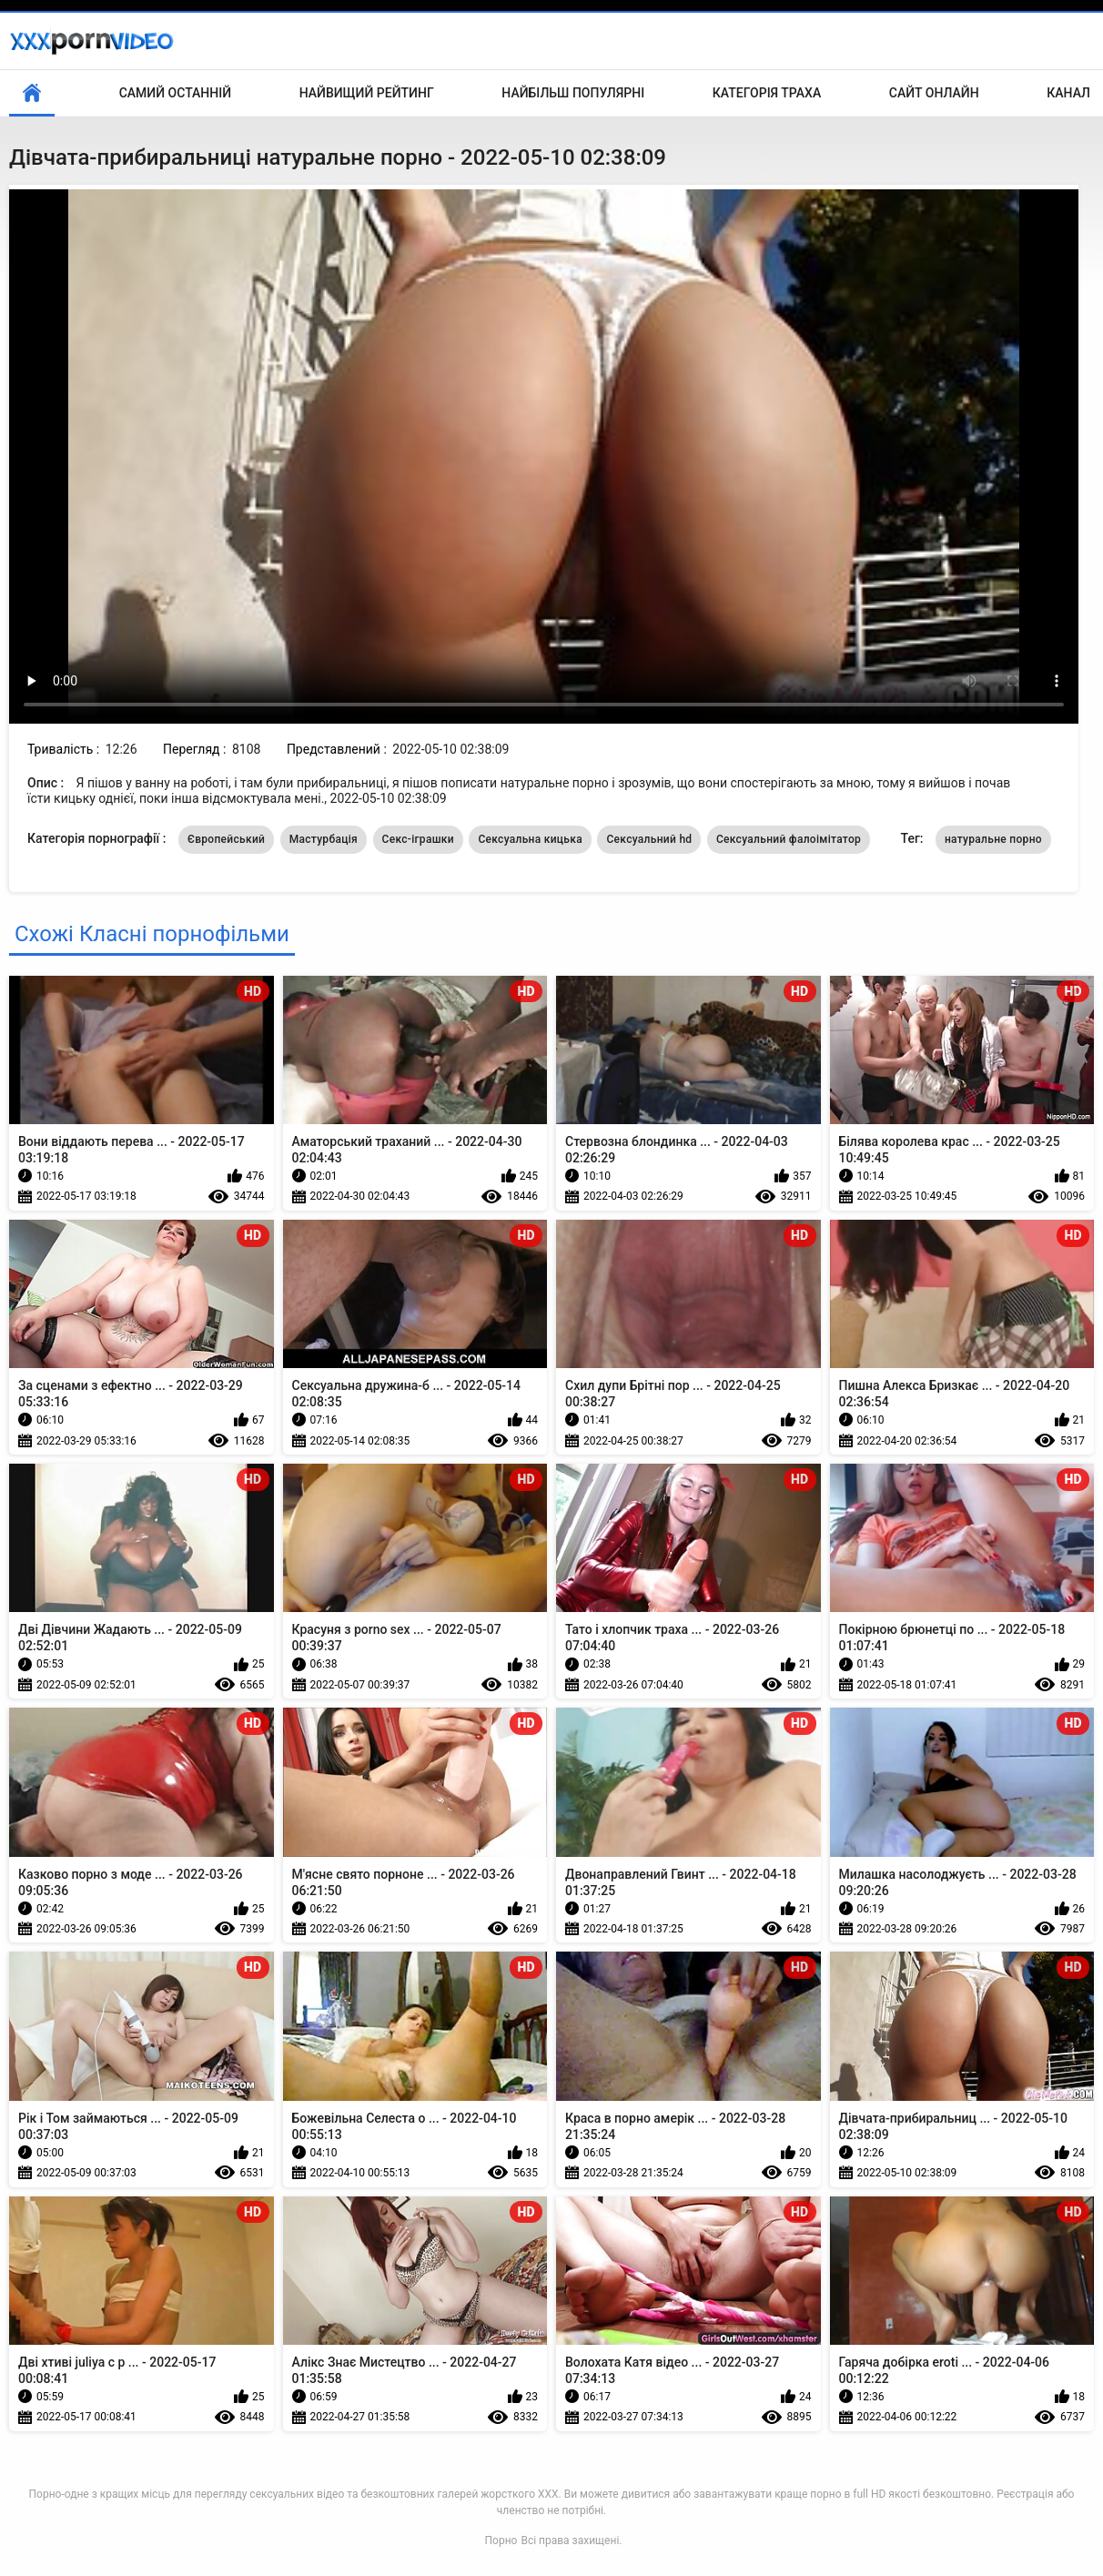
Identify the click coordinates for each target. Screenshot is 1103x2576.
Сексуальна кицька (530, 839)
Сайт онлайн (934, 93)
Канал (1068, 93)
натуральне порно (993, 839)
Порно (501, 2540)
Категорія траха (767, 93)
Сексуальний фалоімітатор (788, 839)
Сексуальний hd (649, 839)
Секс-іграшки (418, 839)
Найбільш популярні (572, 93)
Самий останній (175, 93)
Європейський (226, 839)
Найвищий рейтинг (366, 93)
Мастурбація (323, 839)
